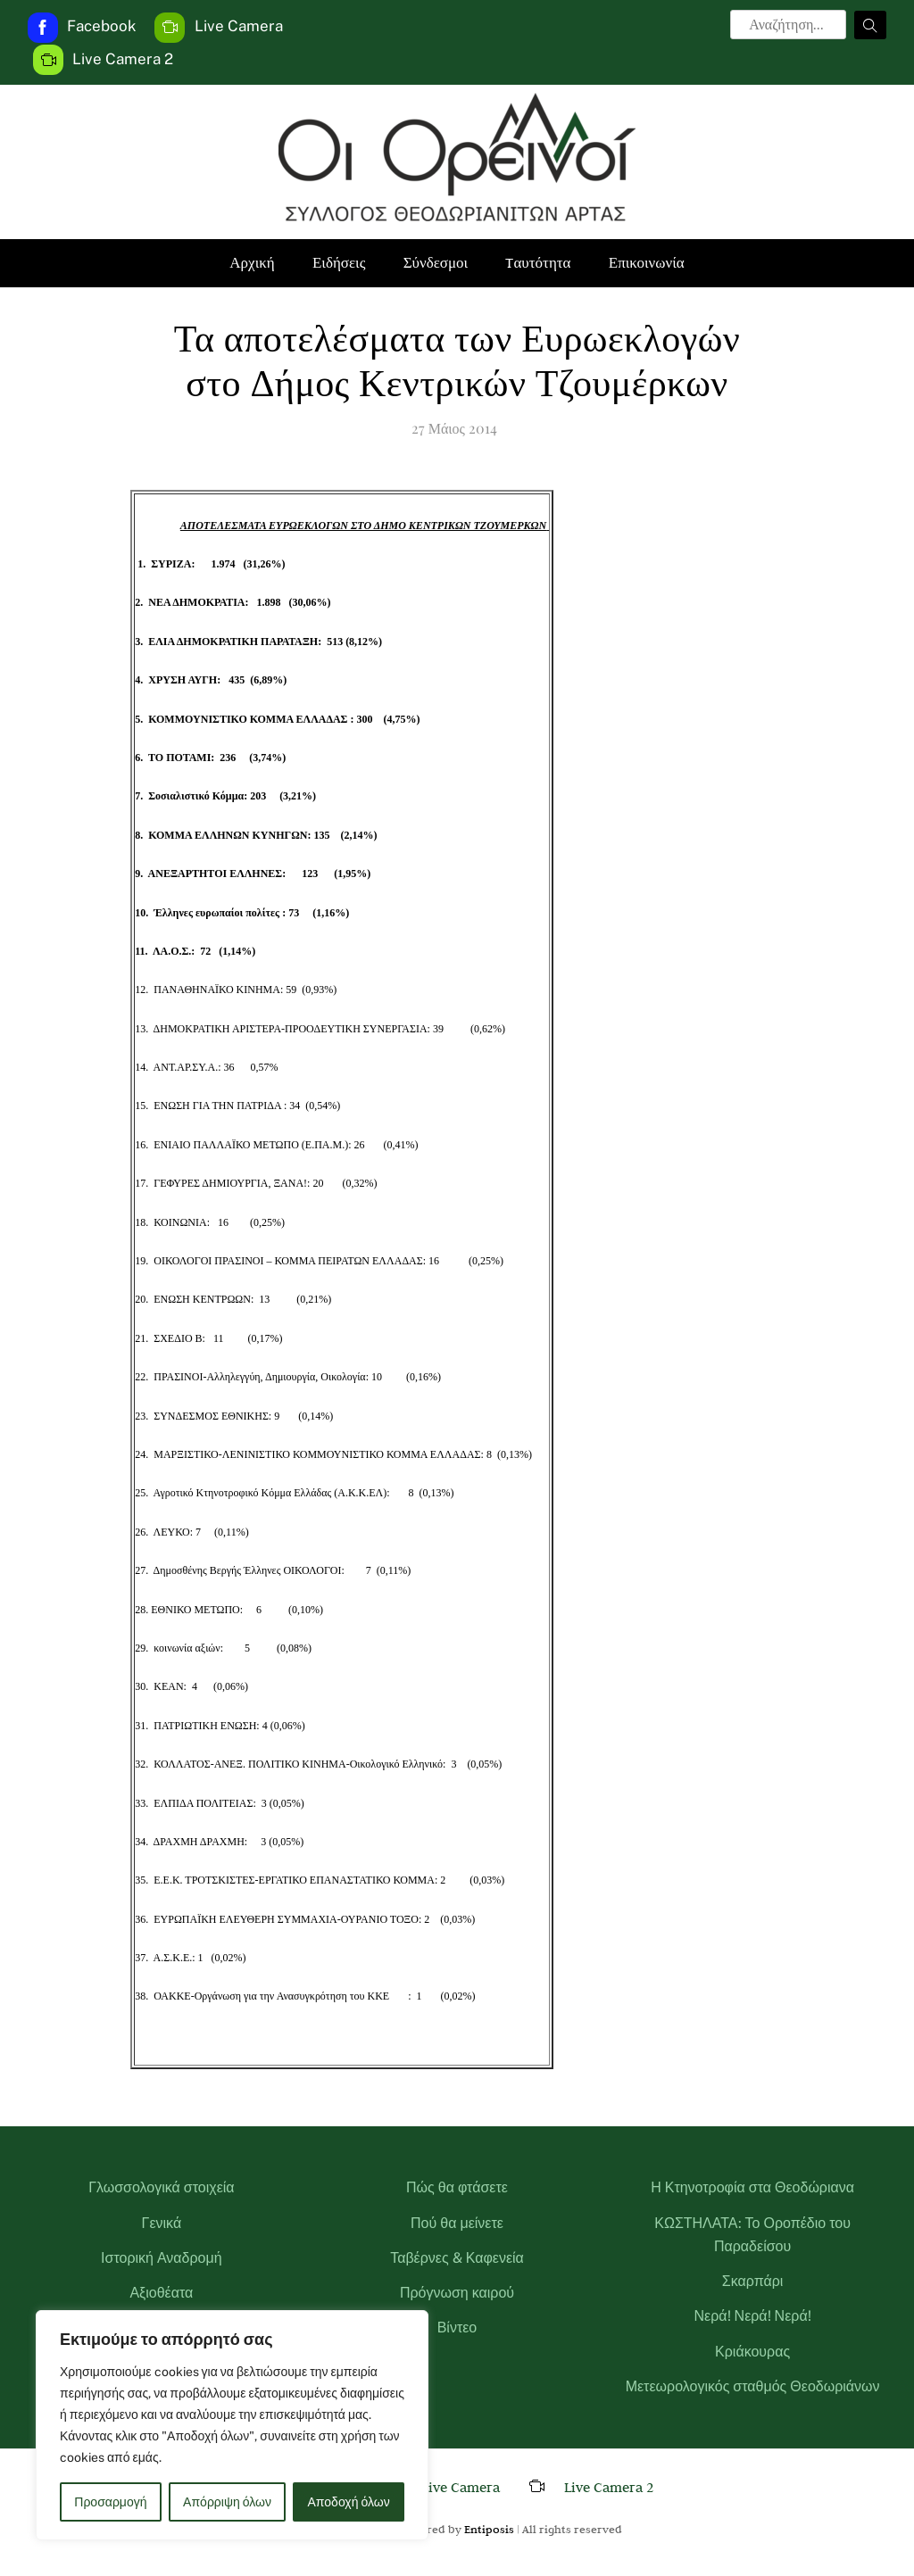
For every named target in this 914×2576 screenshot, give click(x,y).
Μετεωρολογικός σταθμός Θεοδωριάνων (753, 2386)
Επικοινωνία (647, 262)
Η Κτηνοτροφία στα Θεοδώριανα (752, 2187)
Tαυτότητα (537, 262)
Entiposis (489, 2529)
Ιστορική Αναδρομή (161, 2257)
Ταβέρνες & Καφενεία (457, 2257)
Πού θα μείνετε (457, 2223)
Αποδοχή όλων (349, 2502)
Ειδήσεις (338, 262)
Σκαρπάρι (753, 2281)
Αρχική (251, 262)
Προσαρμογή (110, 2502)
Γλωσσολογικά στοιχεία (161, 2187)
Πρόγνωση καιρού (457, 2292)
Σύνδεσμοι (436, 262)
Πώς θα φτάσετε (457, 2187)
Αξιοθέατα (161, 2292)
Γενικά (162, 2223)
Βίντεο (457, 2327)
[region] (232, 2425)
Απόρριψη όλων (227, 2502)
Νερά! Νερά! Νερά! (752, 2315)
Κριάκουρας (752, 2351)
